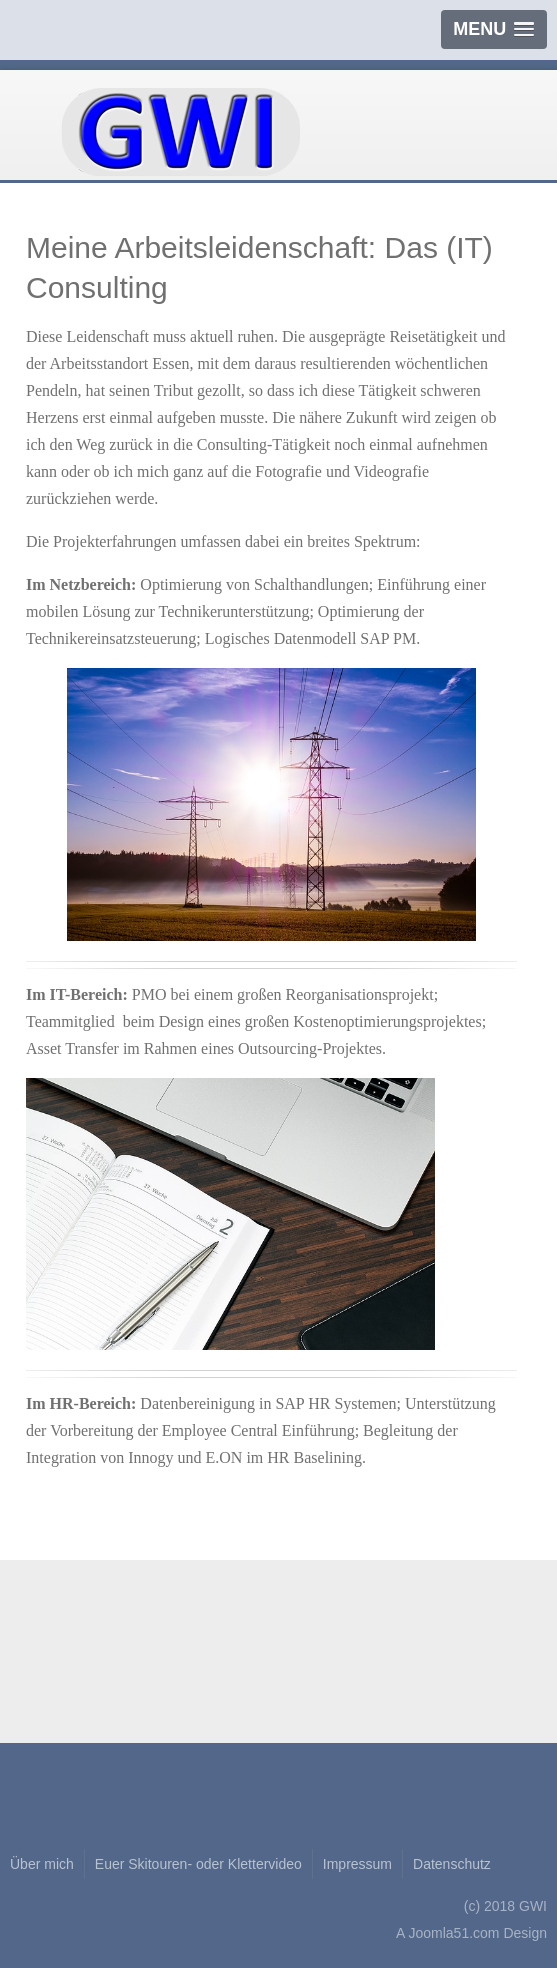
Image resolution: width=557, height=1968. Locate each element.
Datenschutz (452, 1864)
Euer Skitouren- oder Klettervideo (198, 1864)
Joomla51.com (453, 1933)
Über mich (42, 1864)
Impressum (357, 1864)
